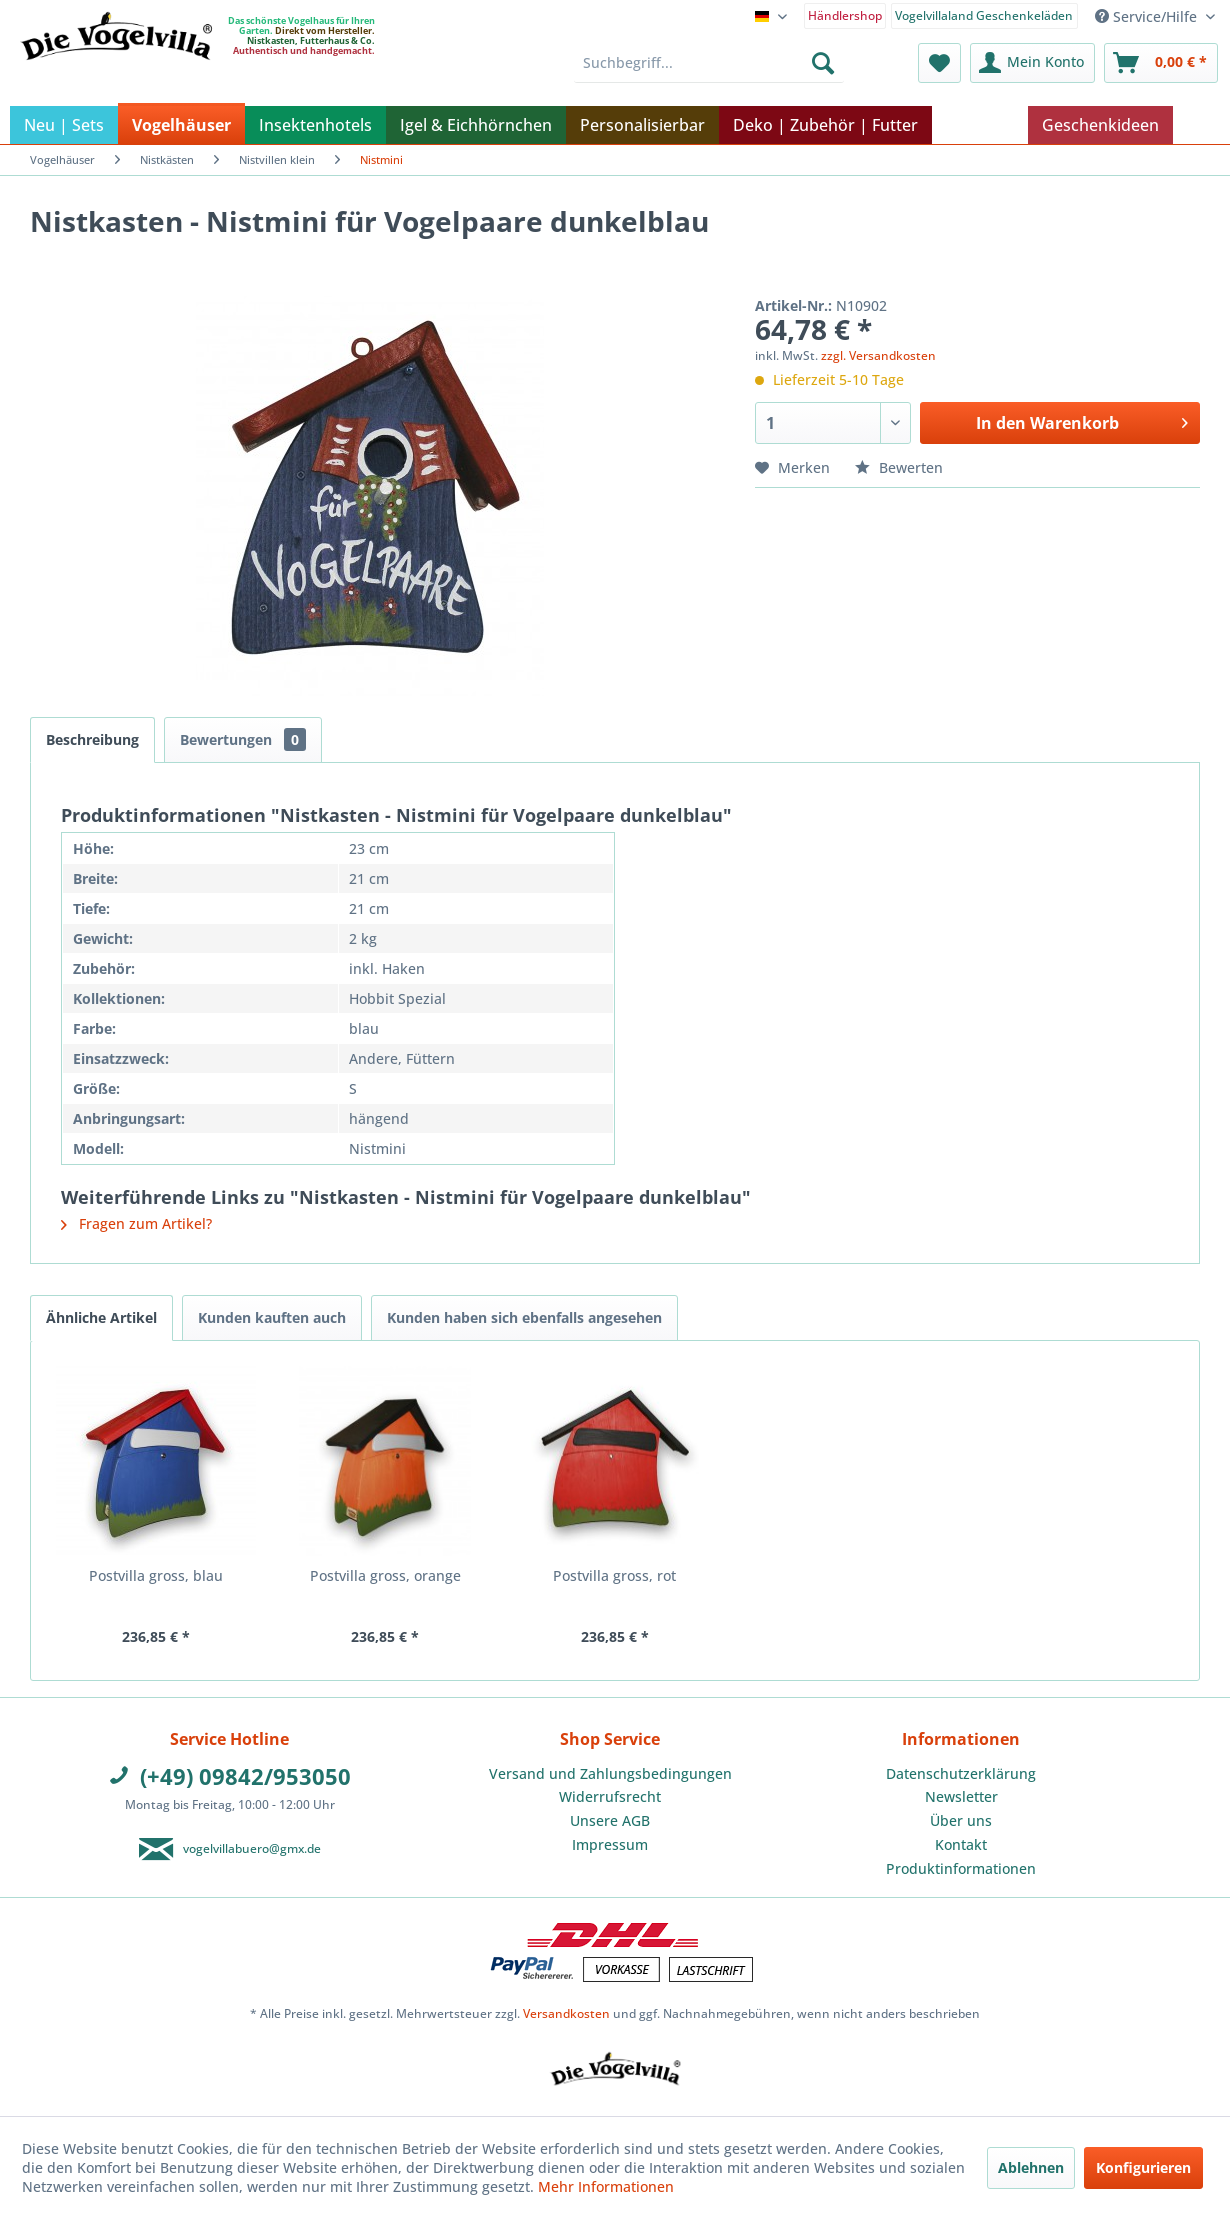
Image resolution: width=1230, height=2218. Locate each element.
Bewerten (899, 467)
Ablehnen (1031, 2167)
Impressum (610, 1844)
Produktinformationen (961, 1868)
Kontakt (961, 1844)
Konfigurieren (1143, 2167)
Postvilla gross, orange (385, 1575)
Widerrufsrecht (610, 1796)
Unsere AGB (610, 1820)
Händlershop (845, 15)
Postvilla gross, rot (614, 1575)
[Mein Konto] (1032, 63)
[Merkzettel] (939, 63)
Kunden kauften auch (272, 1317)
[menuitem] (845, 14)
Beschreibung (92, 739)
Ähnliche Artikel (101, 1317)
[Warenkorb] (1161, 63)
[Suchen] (823, 63)
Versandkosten (566, 2013)
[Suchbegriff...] (709, 63)
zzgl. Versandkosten (878, 355)
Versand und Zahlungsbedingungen (610, 1773)
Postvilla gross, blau (156, 1575)
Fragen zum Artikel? (136, 1223)
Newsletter (961, 1796)
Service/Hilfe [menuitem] (1148, 16)
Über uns (961, 1820)
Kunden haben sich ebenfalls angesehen (524, 1317)
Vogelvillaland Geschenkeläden (984, 15)
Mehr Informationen (606, 2186)
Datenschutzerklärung (961, 1773)
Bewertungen (243, 739)
